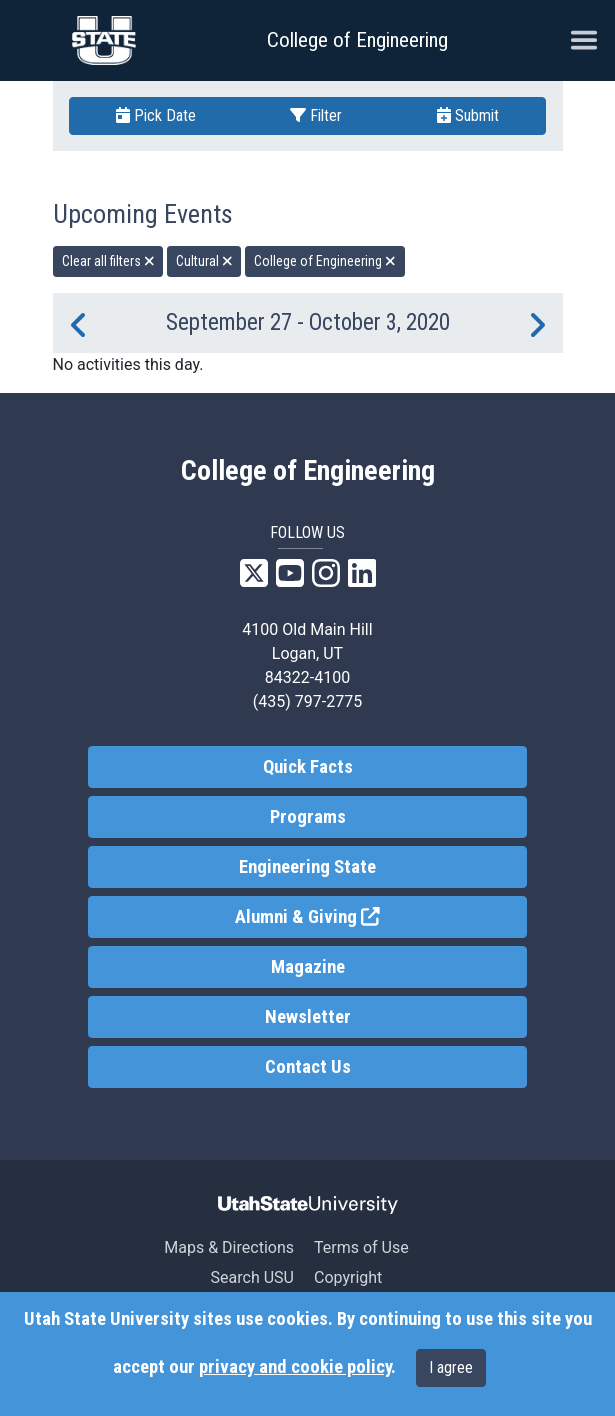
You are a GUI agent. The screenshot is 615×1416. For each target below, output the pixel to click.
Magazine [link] (308, 967)
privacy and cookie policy (295, 1367)
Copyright (348, 1277)
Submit (468, 115)
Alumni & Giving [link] (381, 915)
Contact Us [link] (308, 1067)
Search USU (252, 1277)
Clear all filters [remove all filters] (108, 261)
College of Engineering (357, 40)
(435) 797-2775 (307, 701)
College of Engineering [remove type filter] (325, 261)
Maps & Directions (229, 1247)
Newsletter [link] (308, 1017)
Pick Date (156, 115)
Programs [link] (308, 817)
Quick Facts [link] (308, 767)
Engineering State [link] (307, 867)
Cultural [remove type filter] (204, 261)
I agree (451, 1367)
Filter (316, 115)
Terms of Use (361, 1247)
